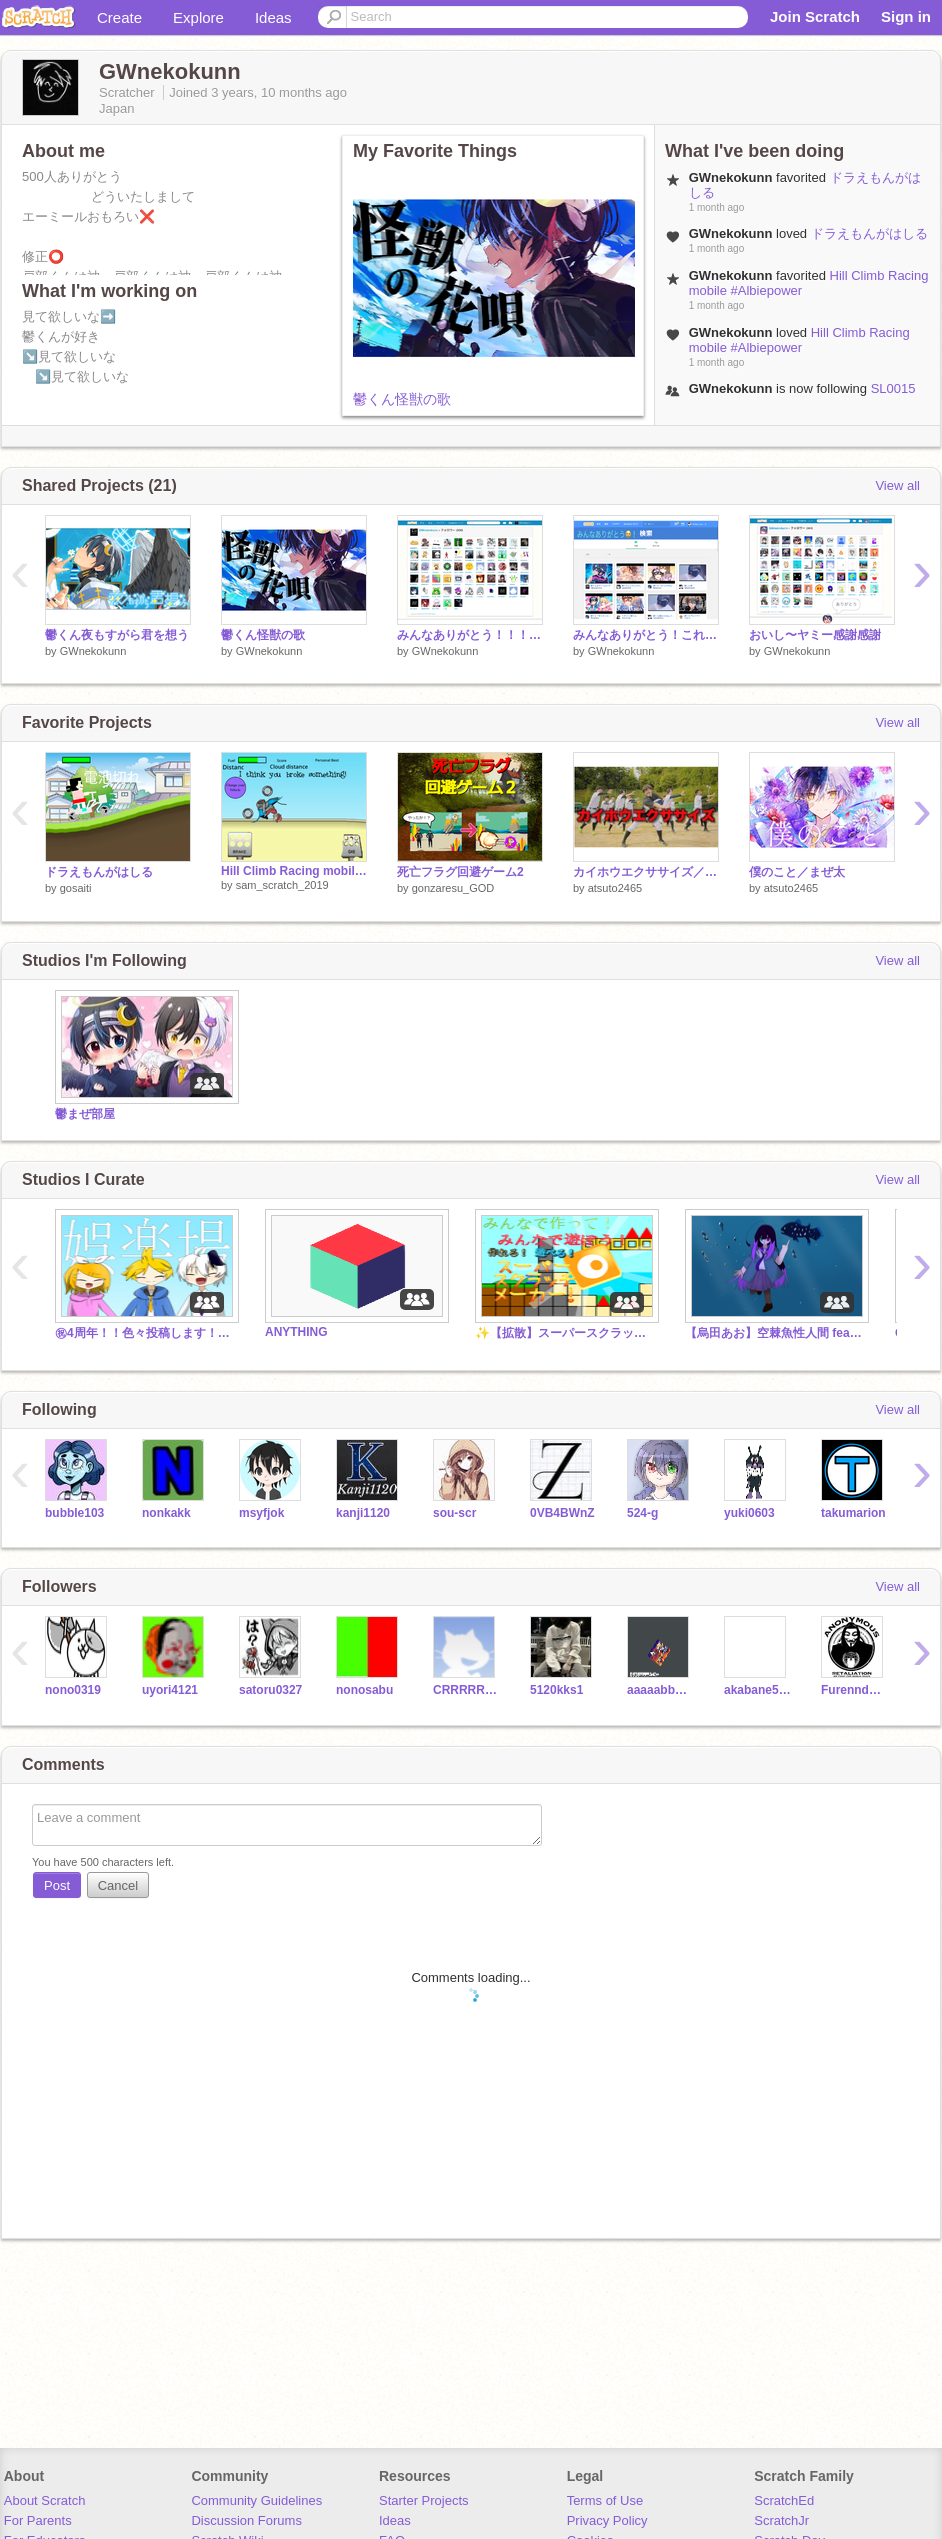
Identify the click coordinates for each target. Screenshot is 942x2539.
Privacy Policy (607, 2520)
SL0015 (893, 388)
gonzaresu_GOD (453, 888)
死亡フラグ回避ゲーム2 (460, 872)
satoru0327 (270, 1690)
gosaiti (76, 888)
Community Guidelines (256, 2500)
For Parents (38, 2520)
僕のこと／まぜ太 (797, 872)
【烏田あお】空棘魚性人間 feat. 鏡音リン (775, 1333)
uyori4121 (170, 1690)
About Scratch (45, 2500)
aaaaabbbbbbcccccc (660, 1690)
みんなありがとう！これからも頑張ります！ (646, 635)
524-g (642, 1513)
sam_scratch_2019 (282, 885)
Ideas (273, 17)
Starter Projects (424, 2500)
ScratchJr (781, 2520)
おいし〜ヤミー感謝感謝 (815, 635)
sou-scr (454, 1513)
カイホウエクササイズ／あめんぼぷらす (646, 872)
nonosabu (364, 1690)
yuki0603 (749, 1513)
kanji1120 (363, 1513)
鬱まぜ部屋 (85, 1114)
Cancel (118, 1885)
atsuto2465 (615, 888)
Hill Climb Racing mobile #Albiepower (799, 340)
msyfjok (261, 1513)
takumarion (853, 1513)
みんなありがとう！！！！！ (470, 635)
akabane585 (757, 1690)
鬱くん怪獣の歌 (402, 399)
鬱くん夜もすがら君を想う (117, 635)
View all (897, 485)
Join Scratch (815, 16)
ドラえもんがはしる (869, 233)
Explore (198, 17)
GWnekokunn (93, 651)
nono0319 (73, 1690)
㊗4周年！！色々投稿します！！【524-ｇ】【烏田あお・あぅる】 (145, 1333)
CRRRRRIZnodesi (466, 1690)
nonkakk (166, 1513)
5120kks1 (556, 1690)
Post (57, 1885)
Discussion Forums (246, 2520)
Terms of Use (605, 2500)
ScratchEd (784, 2500)
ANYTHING (296, 1332)
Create (119, 17)
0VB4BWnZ (562, 1513)
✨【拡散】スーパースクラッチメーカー (565, 1333)
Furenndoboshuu (854, 1690)
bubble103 (74, 1513)
